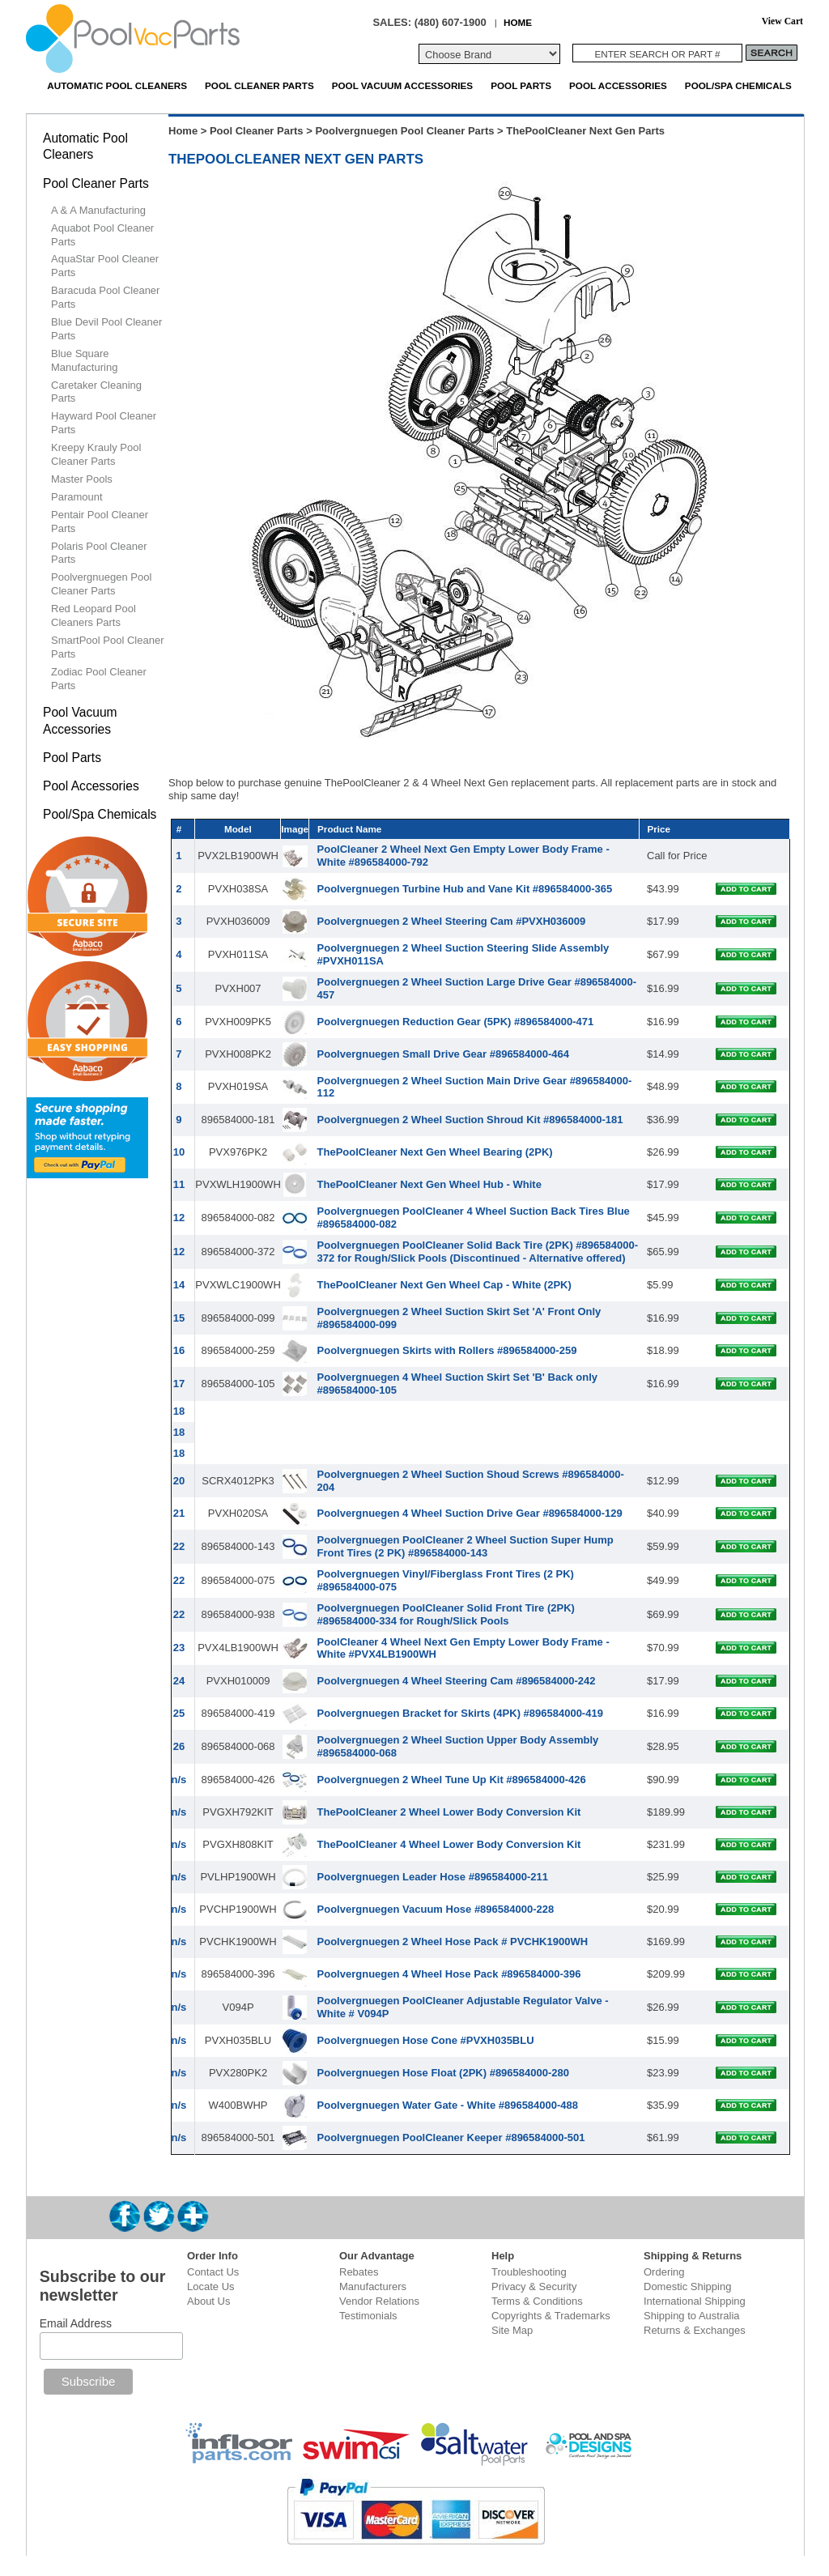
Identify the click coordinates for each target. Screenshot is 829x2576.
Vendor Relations (379, 2301)
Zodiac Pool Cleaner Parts (99, 679)
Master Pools (82, 479)
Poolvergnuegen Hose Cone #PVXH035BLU (425, 2040)
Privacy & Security (533, 2286)
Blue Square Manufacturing (84, 360)
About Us (208, 2301)
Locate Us (211, 2286)
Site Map (512, 2330)
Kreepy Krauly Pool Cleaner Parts (96, 454)
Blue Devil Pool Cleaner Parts (106, 329)
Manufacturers (372, 2286)
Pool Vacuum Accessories (402, 85)
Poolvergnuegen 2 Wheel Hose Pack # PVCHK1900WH (453, 1941)
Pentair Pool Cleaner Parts (99, 521)
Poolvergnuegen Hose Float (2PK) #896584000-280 (443, 2073)
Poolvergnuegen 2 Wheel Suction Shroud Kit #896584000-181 (470, 1119)
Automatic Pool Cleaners (117, 85)
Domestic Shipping (687, 2286)
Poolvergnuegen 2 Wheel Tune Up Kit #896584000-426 (451, 1779)
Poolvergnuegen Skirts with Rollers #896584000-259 (447, 1350)
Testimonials (368, 2316)
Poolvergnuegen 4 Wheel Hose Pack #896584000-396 (449, 1974)
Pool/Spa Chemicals (738, 85)
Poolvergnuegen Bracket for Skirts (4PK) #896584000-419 (460, 1713)
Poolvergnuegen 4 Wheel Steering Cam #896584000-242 (456, 1681)
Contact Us (213, 2272)
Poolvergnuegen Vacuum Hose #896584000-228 (436, 1909)
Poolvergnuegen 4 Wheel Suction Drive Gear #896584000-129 (470, 1513)
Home (183, 131)
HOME (518, 22)
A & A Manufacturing (98, 210)
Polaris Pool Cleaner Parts (99, 553)
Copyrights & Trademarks (550, 2316)
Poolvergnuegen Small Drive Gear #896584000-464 (443, 1054)
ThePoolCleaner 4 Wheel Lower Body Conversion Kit (449, 1844)
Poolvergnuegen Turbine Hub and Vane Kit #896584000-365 (465, 889)
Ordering (664, 2272)
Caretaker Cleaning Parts (96, 392)
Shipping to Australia (692, 2316)
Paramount (77, 497)
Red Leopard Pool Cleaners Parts (93, 615)
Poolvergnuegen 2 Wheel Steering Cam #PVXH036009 (451, 921)
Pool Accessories (618, 85)
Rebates (358, 2272)
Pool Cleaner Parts (259, 85)
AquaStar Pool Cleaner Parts (105, 266)
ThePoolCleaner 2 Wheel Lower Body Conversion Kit (449, 1812)
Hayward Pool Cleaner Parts (103, 423)
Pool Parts (521, 85)
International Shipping (695, 2301)
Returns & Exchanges (695, 2330)
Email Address (76, 2323)
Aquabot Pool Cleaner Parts (102, 235)
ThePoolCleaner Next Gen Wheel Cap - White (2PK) (444, 1285)
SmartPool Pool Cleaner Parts (107, 647)
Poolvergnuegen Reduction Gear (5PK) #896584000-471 (455, 1021)
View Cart (782, 21)
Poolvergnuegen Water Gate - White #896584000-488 (447, 2105)
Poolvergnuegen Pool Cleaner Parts (404, 131)
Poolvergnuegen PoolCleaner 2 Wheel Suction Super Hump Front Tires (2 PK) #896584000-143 (465, 1546)
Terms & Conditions (537, 2301)
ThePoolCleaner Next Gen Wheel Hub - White (429, 1184)
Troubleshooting (529, 2272)
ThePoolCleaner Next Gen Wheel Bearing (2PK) (435, 1152)
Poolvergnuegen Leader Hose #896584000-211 (432, 1877)
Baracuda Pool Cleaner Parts (105, 297)
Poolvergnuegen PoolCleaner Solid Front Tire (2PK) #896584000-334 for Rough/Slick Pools (446, 1614)
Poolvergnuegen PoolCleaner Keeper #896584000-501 (451, 2137)
